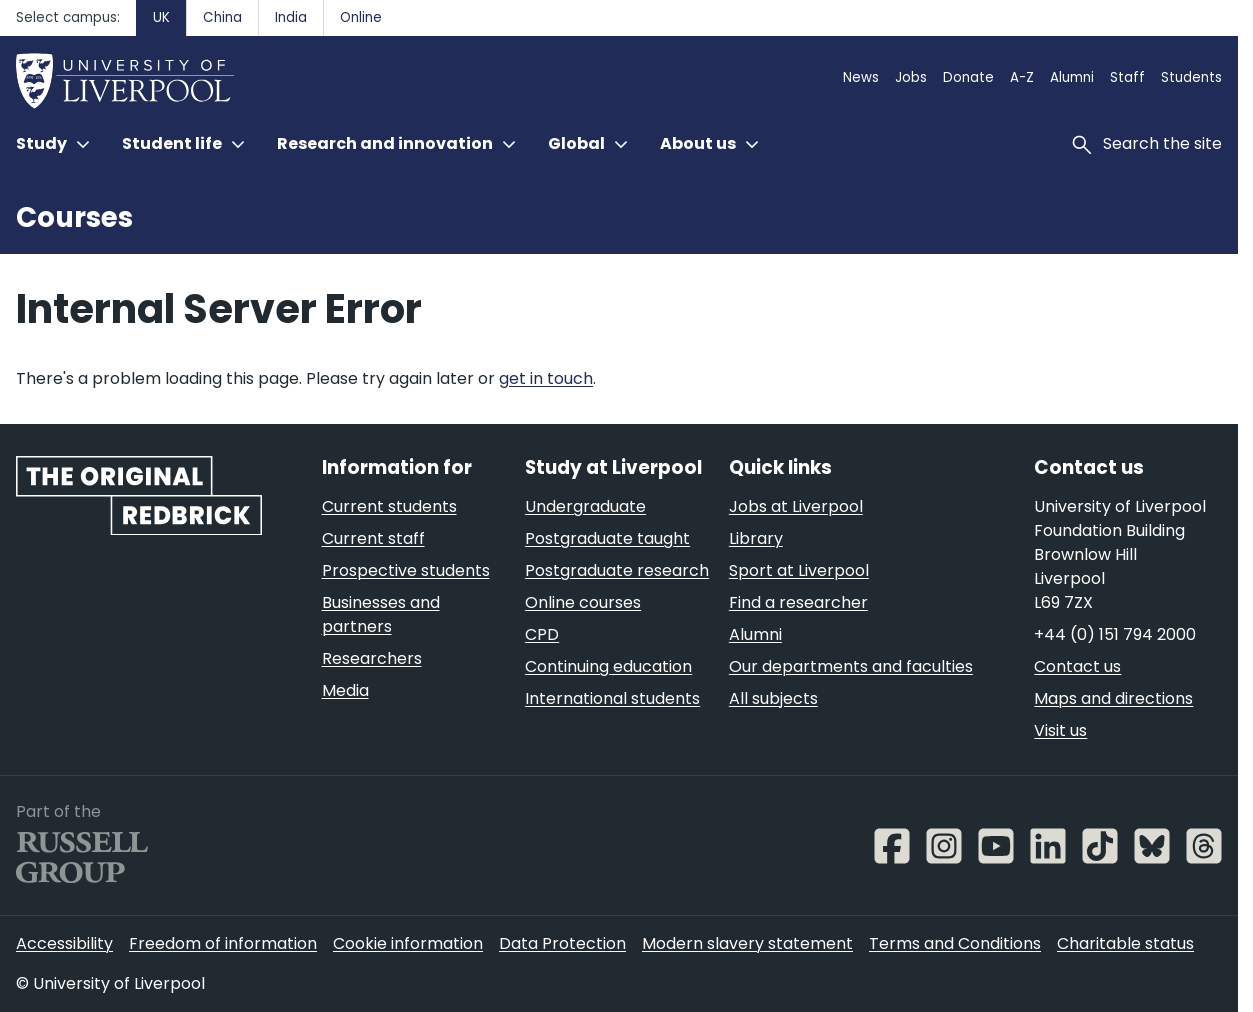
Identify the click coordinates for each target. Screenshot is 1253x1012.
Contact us (1077, 666)
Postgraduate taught (607, 538)
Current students (389, 506)
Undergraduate (585, 506)
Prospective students (406, 570)
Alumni (1072, 77)
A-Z (1022, 77)
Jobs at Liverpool (796, 506)
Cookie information (408, 943)
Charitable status (1125, 943)
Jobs (911, 77)
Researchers (372, 658)
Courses (74, 217)
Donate (968, 77)
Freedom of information (223, 943)
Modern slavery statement (747, 943)
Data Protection (562, 943)
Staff (1127, 77)
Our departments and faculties (851, 666)
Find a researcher (798, 602)
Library (756, 538)
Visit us (1060, 730)
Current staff (373, 538)
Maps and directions (1113, 698)
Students (1191, 77)
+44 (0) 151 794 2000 (1115, 634)
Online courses (583, 602)
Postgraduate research (617, 570)
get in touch (546, 378)
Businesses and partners (381, 614)
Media (345, 690)
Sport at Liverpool (799, 570)
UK (161, 17)
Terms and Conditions (955, 943)
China (222, 17)
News (861, 77)
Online (361, 17)
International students (612, 698)
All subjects (773, 698)
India (291, 17)
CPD (542, 634)
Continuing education (608, 666)
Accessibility (64, 943)
